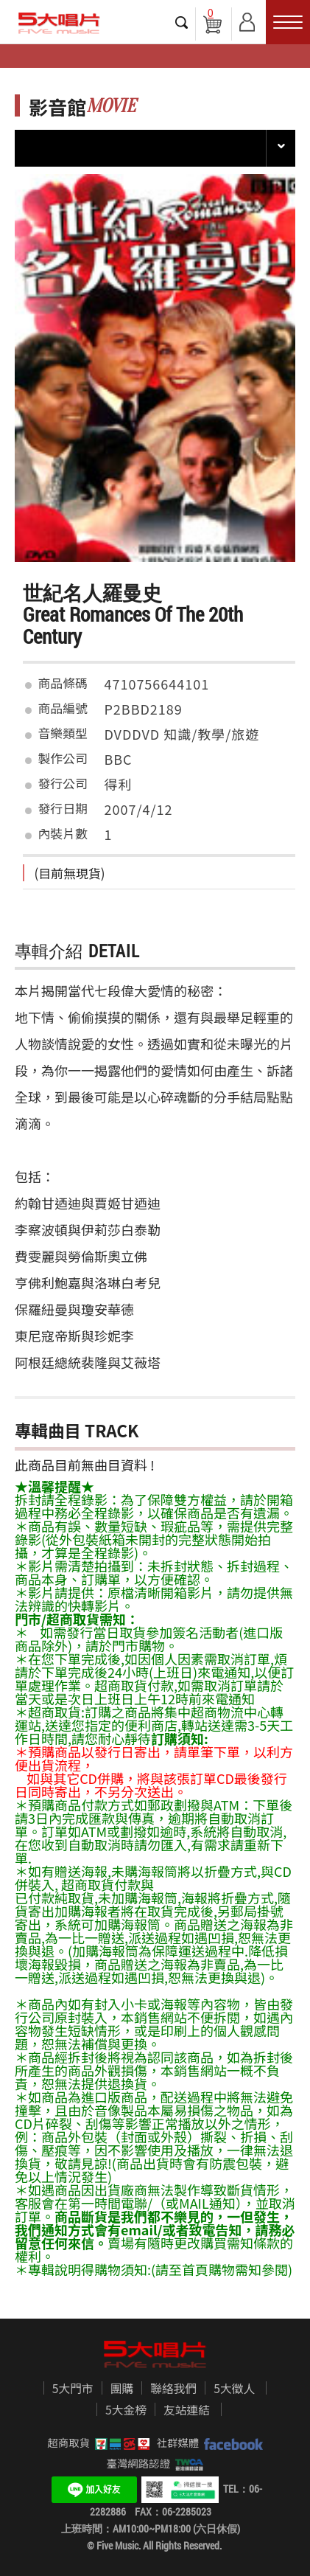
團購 (122, 2388)
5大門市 (73, 2388)
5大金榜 (126, 2410)
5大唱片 (59, 23)
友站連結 (186, 2410)
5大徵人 (234, 2388)
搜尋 (182, 22)
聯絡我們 (173, 2388)
